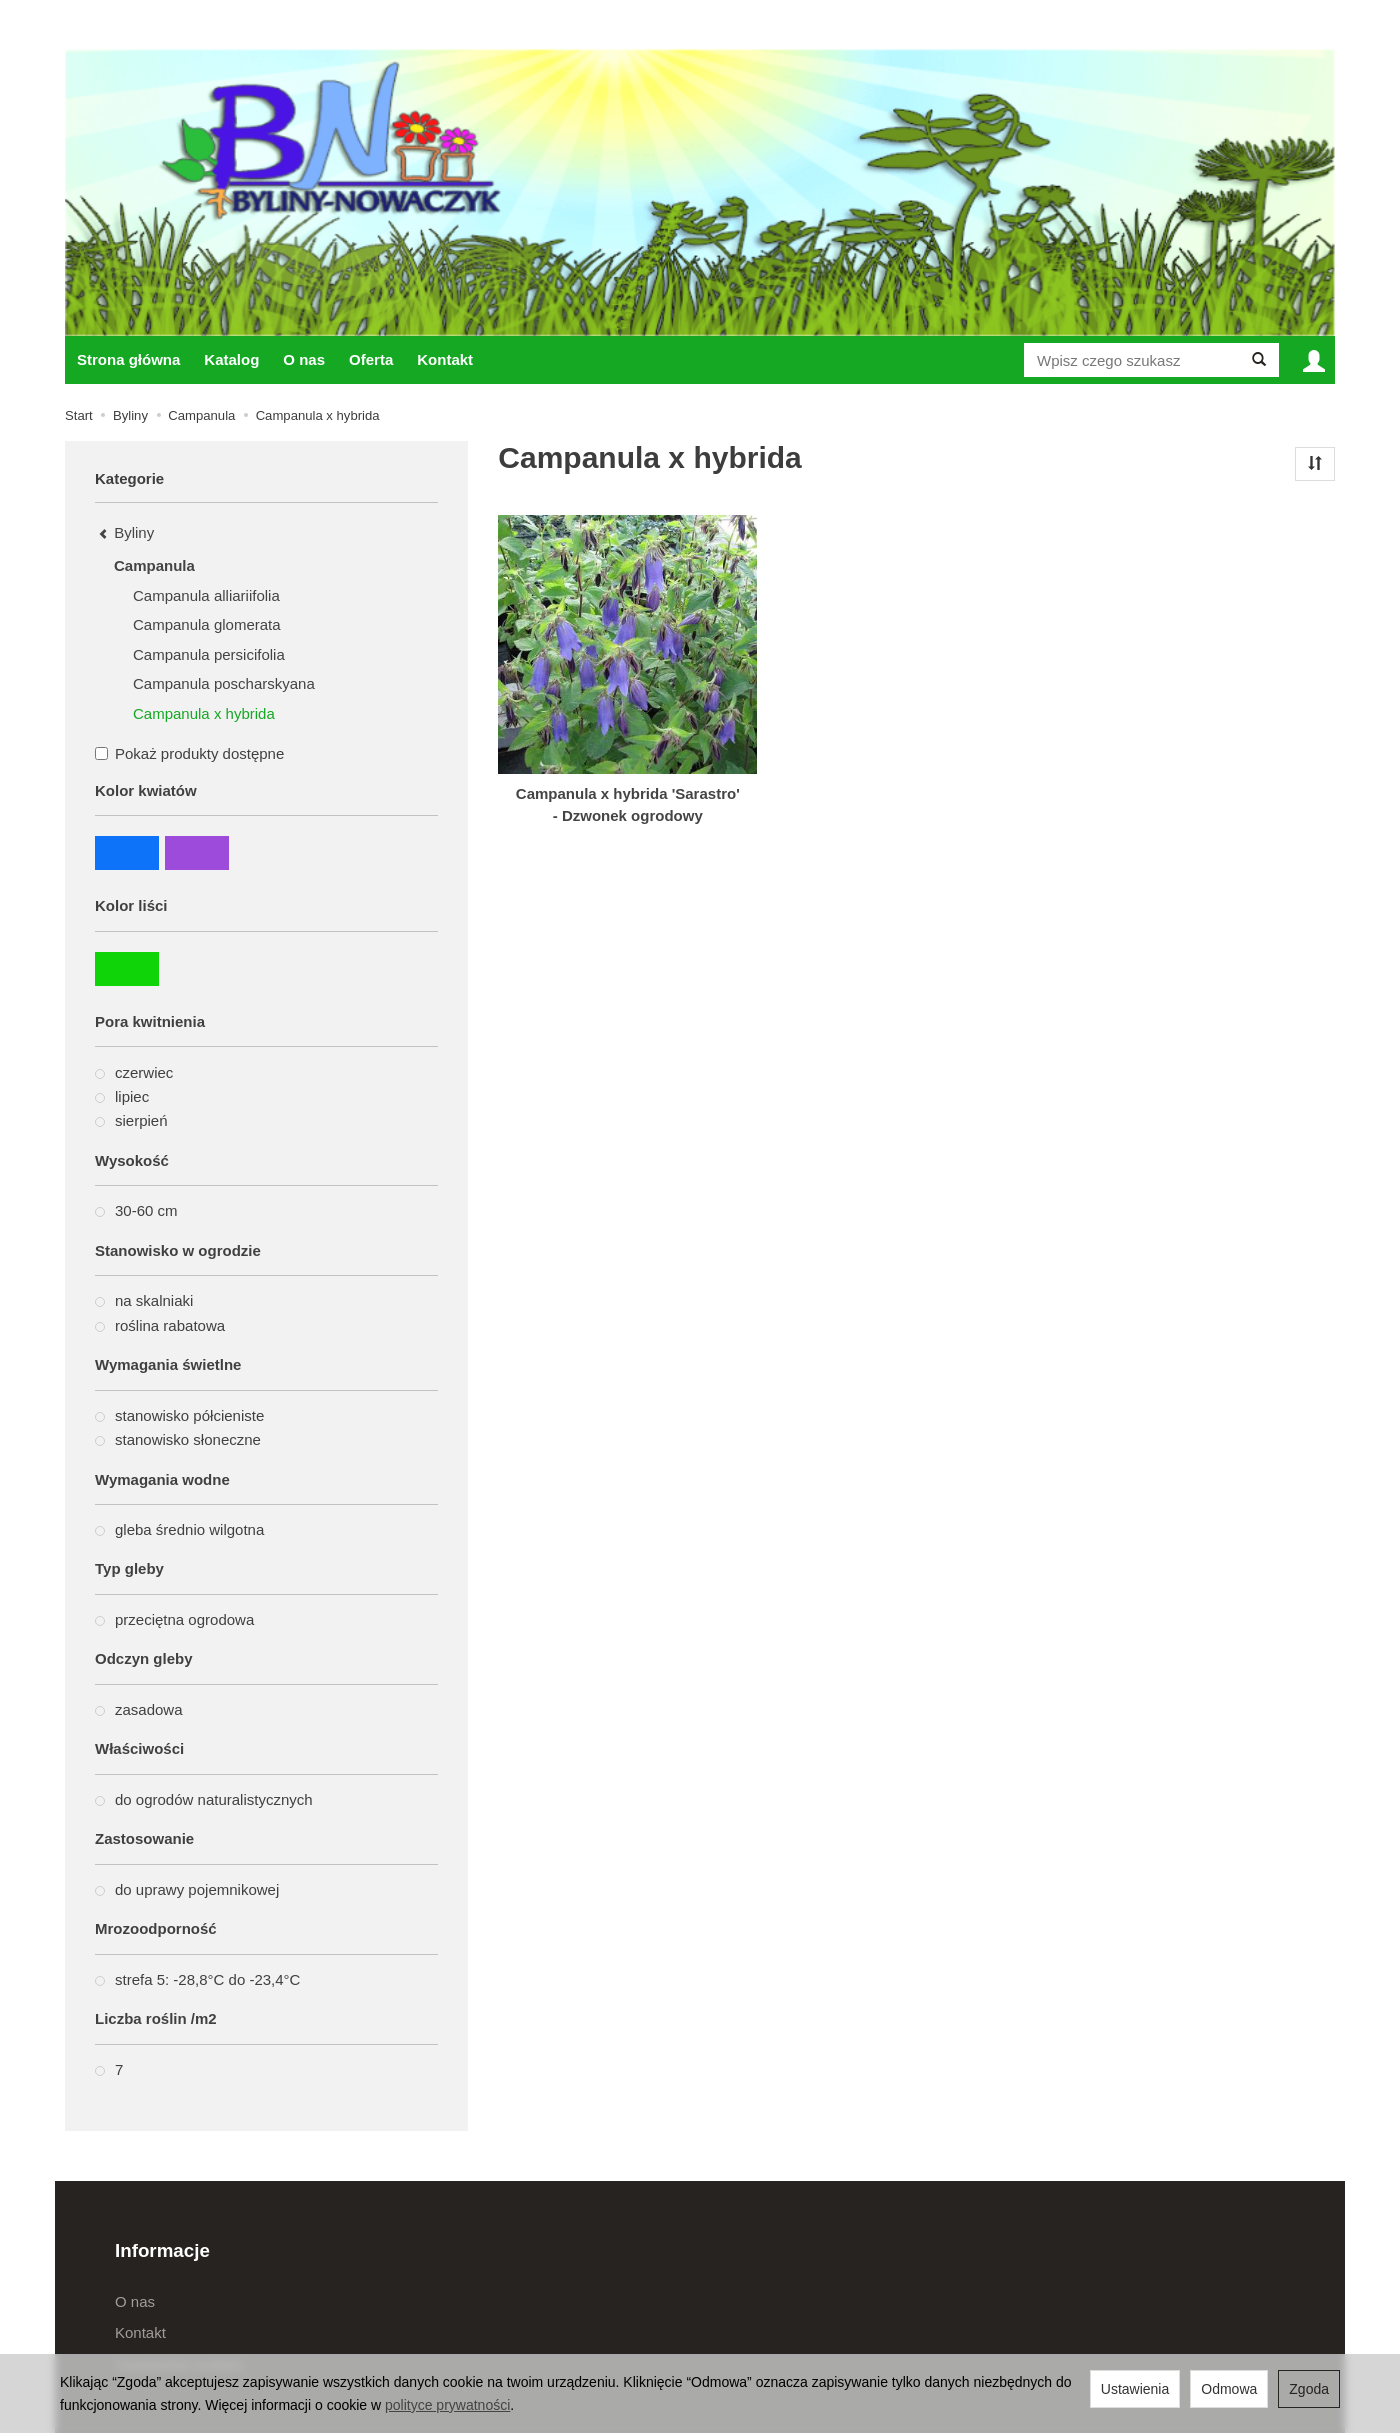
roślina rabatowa (160, 1325)
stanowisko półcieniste (179, 1415)
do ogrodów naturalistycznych (204, 1799)
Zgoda (1309, 2389)
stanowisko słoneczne (178, 1439)
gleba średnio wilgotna (179, 1529)
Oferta (371, 359)
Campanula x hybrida (204, 713)
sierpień (131, 1120)
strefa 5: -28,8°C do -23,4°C (197, 1979)
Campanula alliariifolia (206, 595)
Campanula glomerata (207, 624)
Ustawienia (1135, 2389)
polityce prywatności (447, 2405)
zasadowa (139, 1709)
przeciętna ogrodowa (174, 1619)
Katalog (231, 359)
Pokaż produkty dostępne (189, 753)
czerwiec (134, 1072)
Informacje (162, 2251)
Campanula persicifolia (209, 654)
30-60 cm (136, 1210)
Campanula (154, 565)
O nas (304, 359)
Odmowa (1229, 2389)
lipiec (122, 1096)
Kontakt (445, 359)
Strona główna (128, 359)
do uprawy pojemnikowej (187, 1889)
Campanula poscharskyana (224, 683)
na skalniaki (144, 1300)
